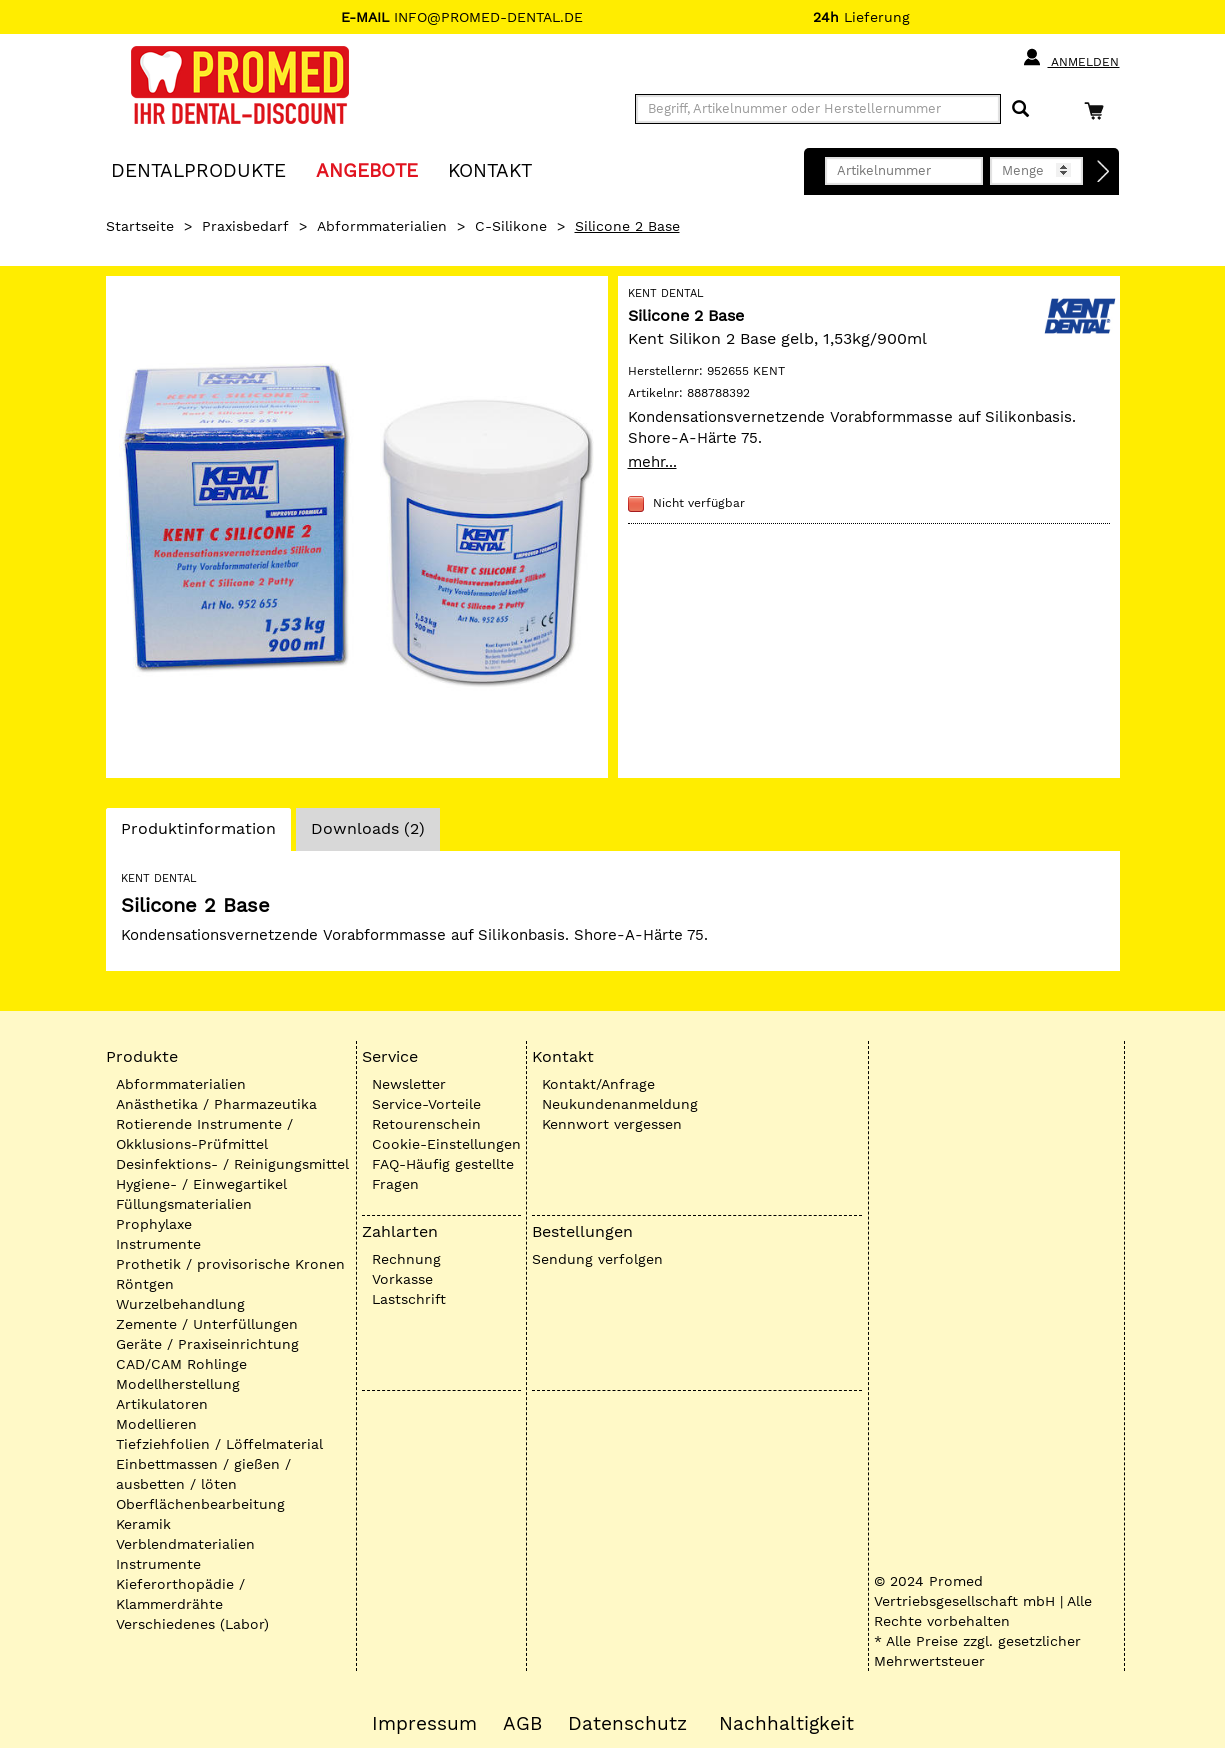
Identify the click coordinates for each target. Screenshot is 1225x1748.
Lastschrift (409, 1299)
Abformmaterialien (382, 226)
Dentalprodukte (198, 169)
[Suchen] (1020, 109)
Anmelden (1070, 58)
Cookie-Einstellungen (446, 1144)
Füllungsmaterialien (184, 1204)
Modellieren (156, 1424)
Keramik (143, 1524)
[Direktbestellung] (1104, 172)
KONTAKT (490, 169)
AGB (522, 1724)
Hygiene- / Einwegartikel (201, 1184)
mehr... (652, 462)
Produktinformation (198, 834)
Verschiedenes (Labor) (192, 1624)
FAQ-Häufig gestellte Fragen (443, 1174)
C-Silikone (511, 226)
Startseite (140, 226)
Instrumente (158, 1244)
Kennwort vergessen (612, 1124)
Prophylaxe (154, 1224)
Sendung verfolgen (597, 1259)
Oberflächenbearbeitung (200, 1504)
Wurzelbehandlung (180, 1304)
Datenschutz (627, 1724)
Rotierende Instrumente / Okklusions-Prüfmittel (204, 1134)
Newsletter (409, 1084)
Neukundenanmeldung (620, 1104)
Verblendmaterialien (185, 1544)
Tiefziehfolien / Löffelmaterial (219, 1444)
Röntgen (145, 1284)
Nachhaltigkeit (786, 1724)
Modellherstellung (178, 1384)
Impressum (424, 1724)
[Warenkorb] (1099, 110)
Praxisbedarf (245, 226)
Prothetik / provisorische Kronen (230, 1264)
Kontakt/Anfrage (598, 1084)
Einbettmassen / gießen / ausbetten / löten (203, 1474)
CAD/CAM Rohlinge (181, 1364)
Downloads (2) (368, 828)
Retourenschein (426, 1124)
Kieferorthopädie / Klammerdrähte (180, 1594)
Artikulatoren (162, 1404)
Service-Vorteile (426, 1104)
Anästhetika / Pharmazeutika (216, 1104)
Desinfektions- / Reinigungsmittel (232, 1164)
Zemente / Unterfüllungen (207, 1324)
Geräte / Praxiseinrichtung (207, 1344)
